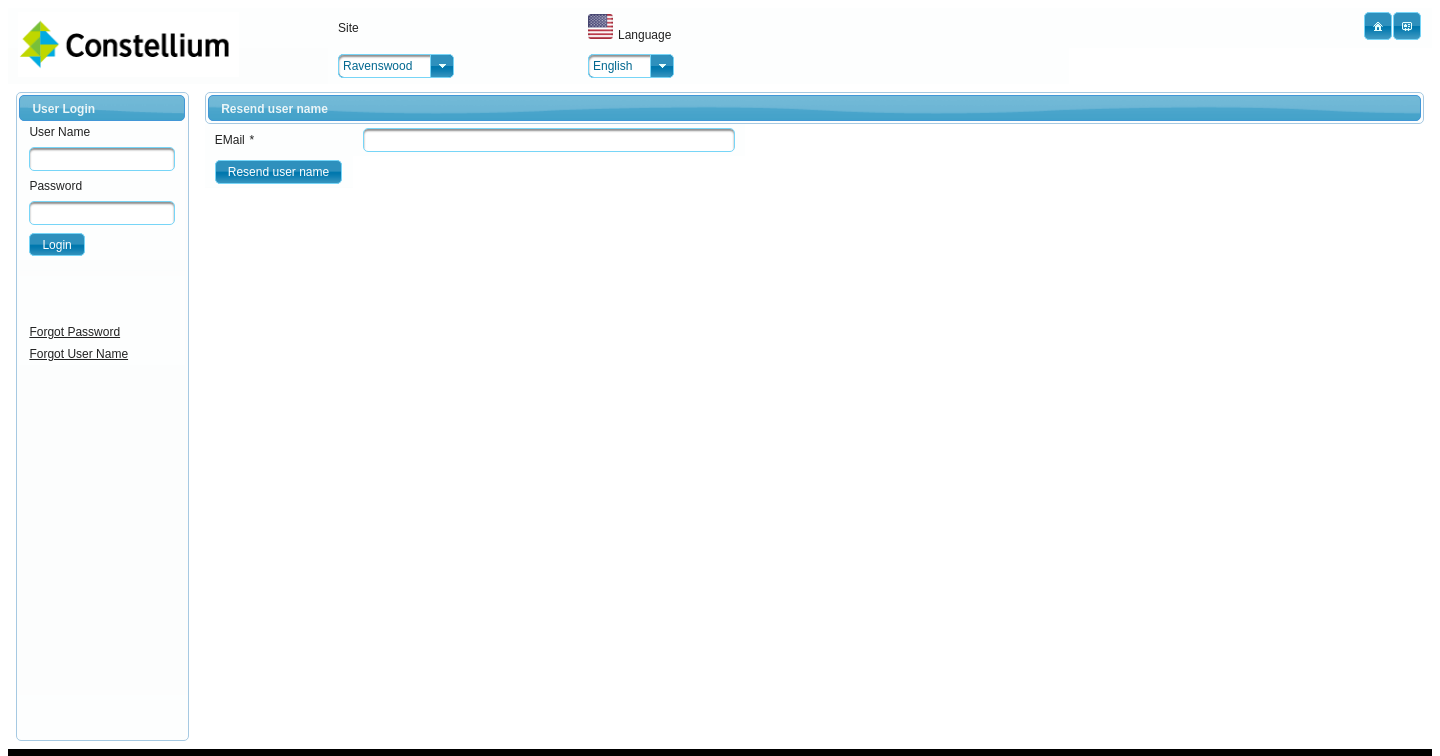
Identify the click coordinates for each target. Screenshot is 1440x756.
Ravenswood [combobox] (377, 66)
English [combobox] (612, 66)
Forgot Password (74, 332)
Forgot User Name (78, 354)
